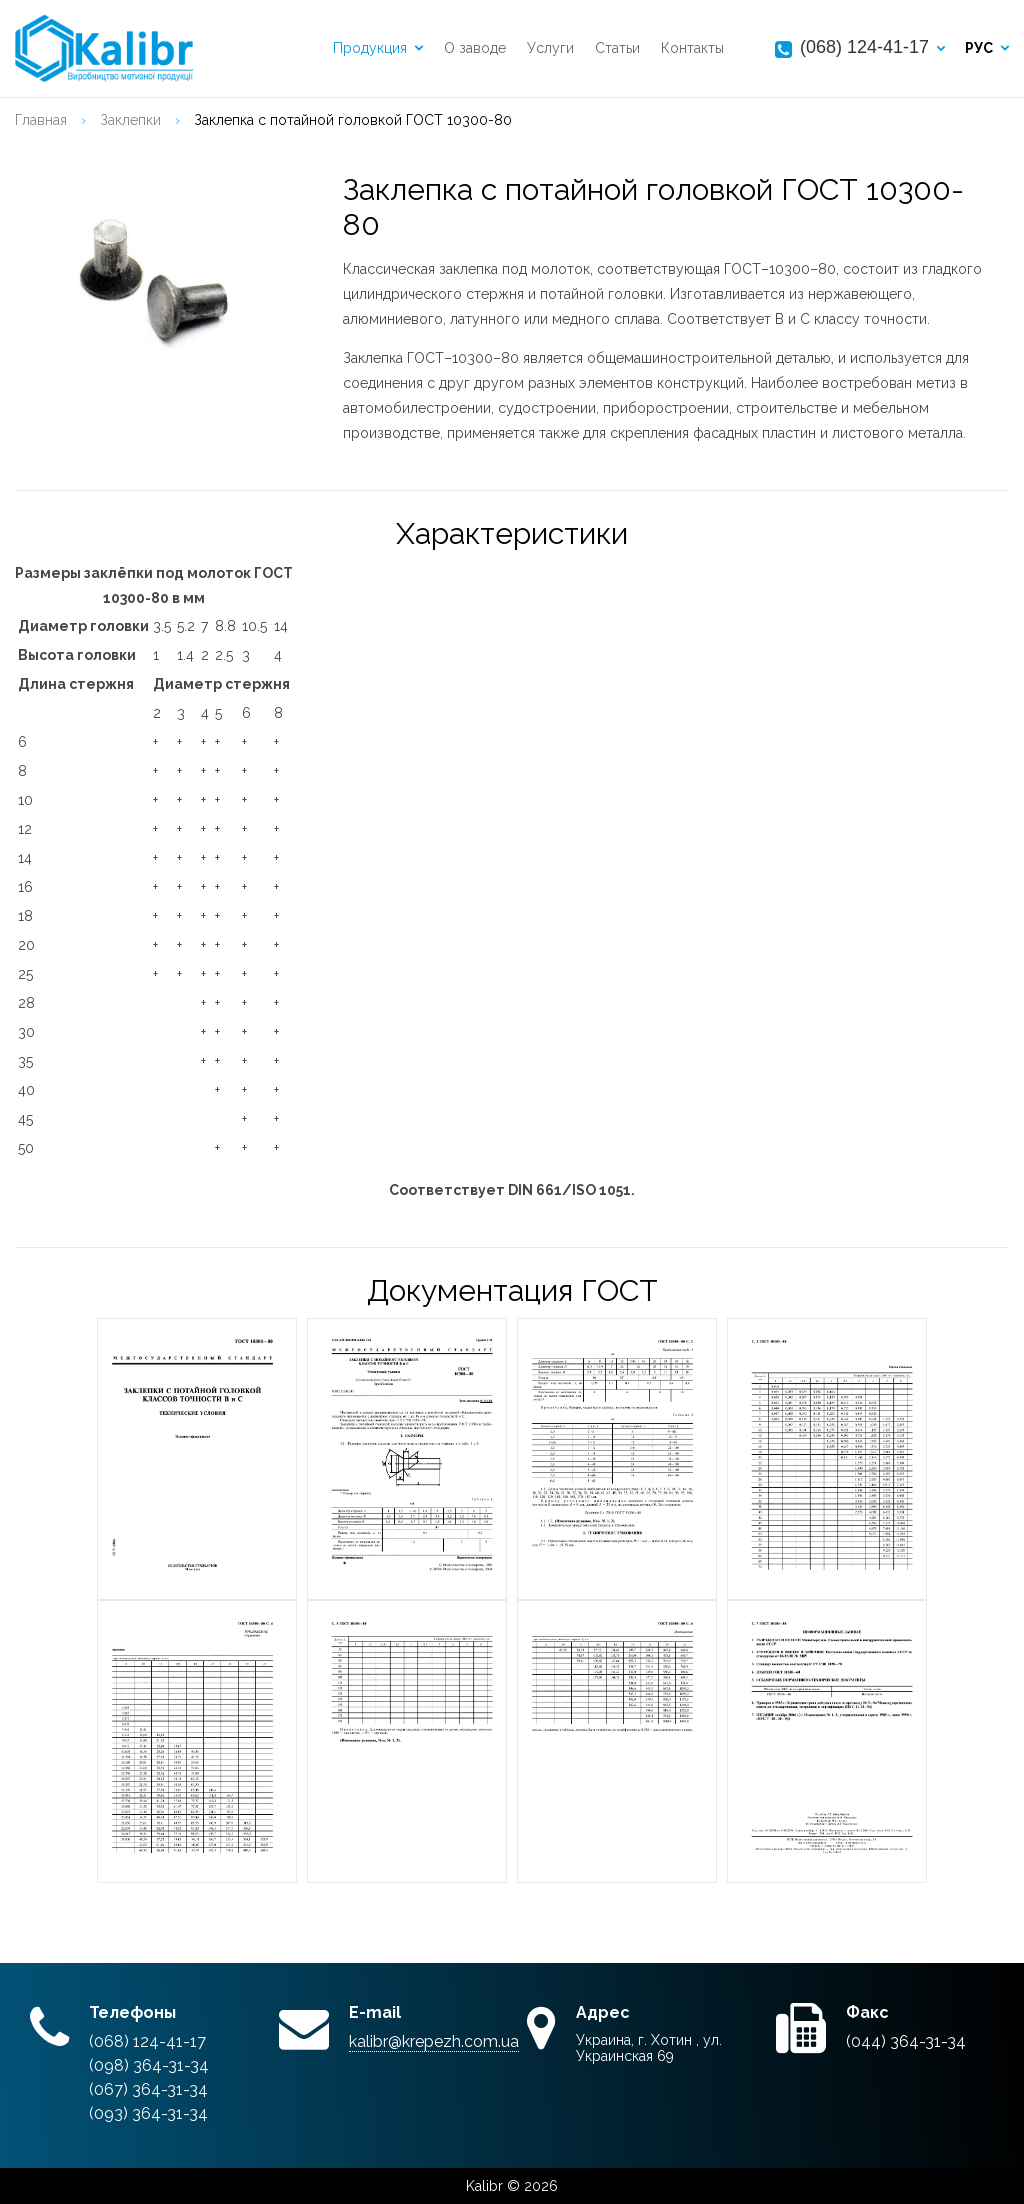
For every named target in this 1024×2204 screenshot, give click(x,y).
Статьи (617, 49)
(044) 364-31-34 (906, 2041)
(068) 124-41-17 (864, 47)
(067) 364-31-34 (148, 2089)
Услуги (550, 49)
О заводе (475, 49)
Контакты (692, 49)
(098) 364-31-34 (149, 2065)
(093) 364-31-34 (148, 2113)
